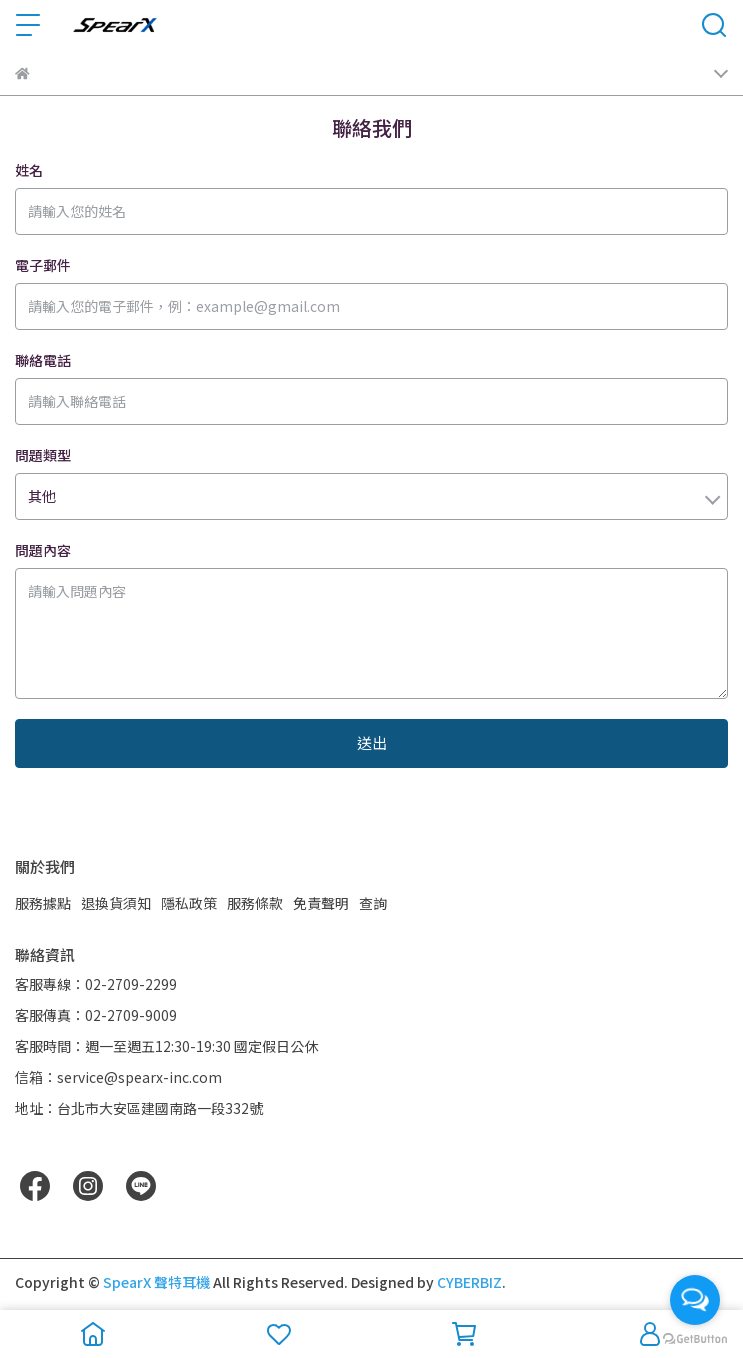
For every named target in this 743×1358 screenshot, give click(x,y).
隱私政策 (189, 903)
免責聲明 (321, 903)
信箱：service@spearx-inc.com (118, 1077)
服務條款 (255, 903)
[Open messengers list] (695, 1300)
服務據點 (43, 903)
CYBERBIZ (469, 1282)
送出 (372, 742)
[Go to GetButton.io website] (695, 1338)
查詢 (373, 903)
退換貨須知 (116, 903)
